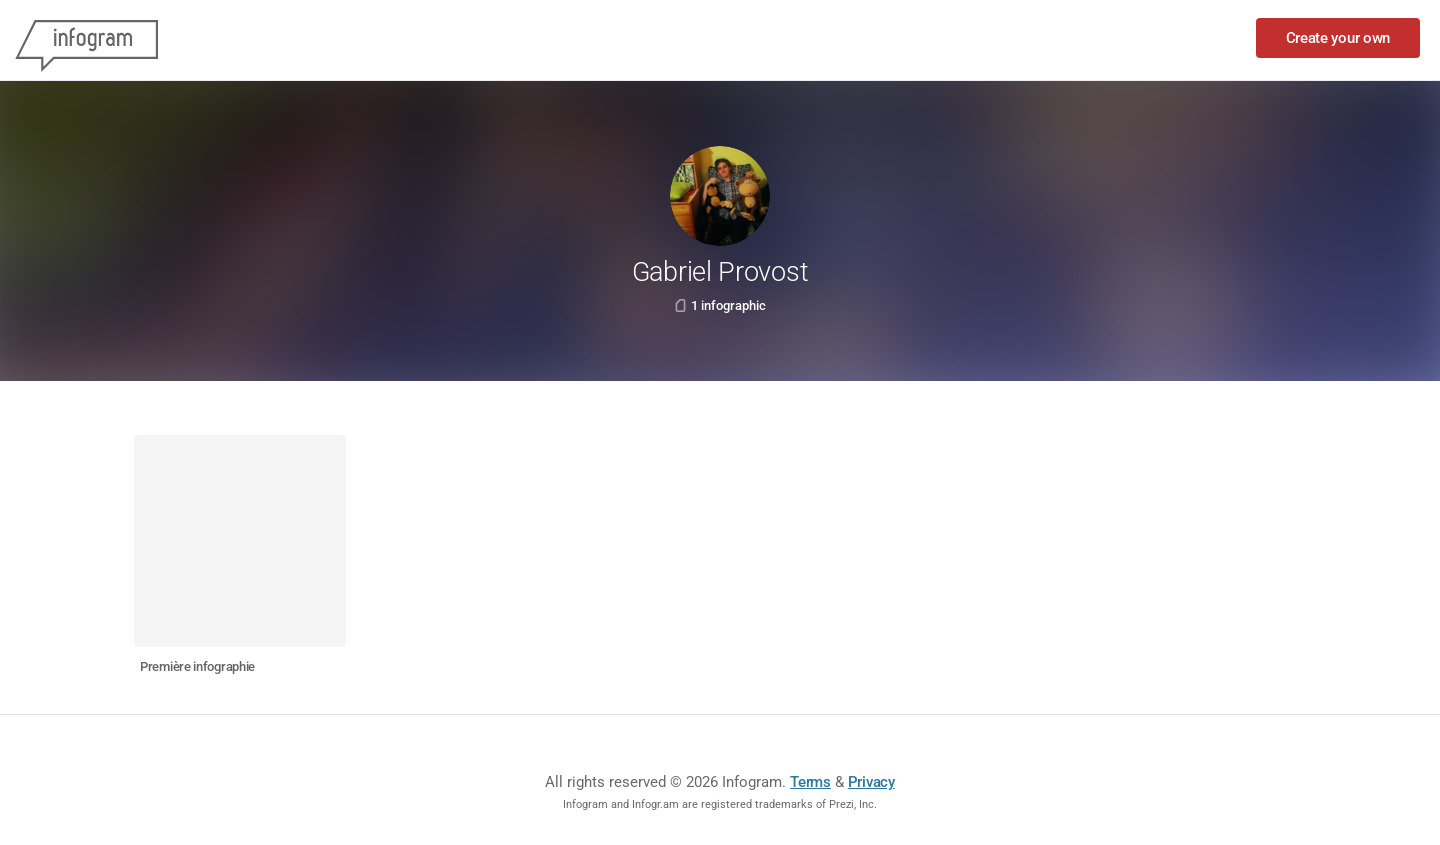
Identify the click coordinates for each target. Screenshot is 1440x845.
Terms (810, 782)
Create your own (1338, 38)
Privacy (871, 782)
